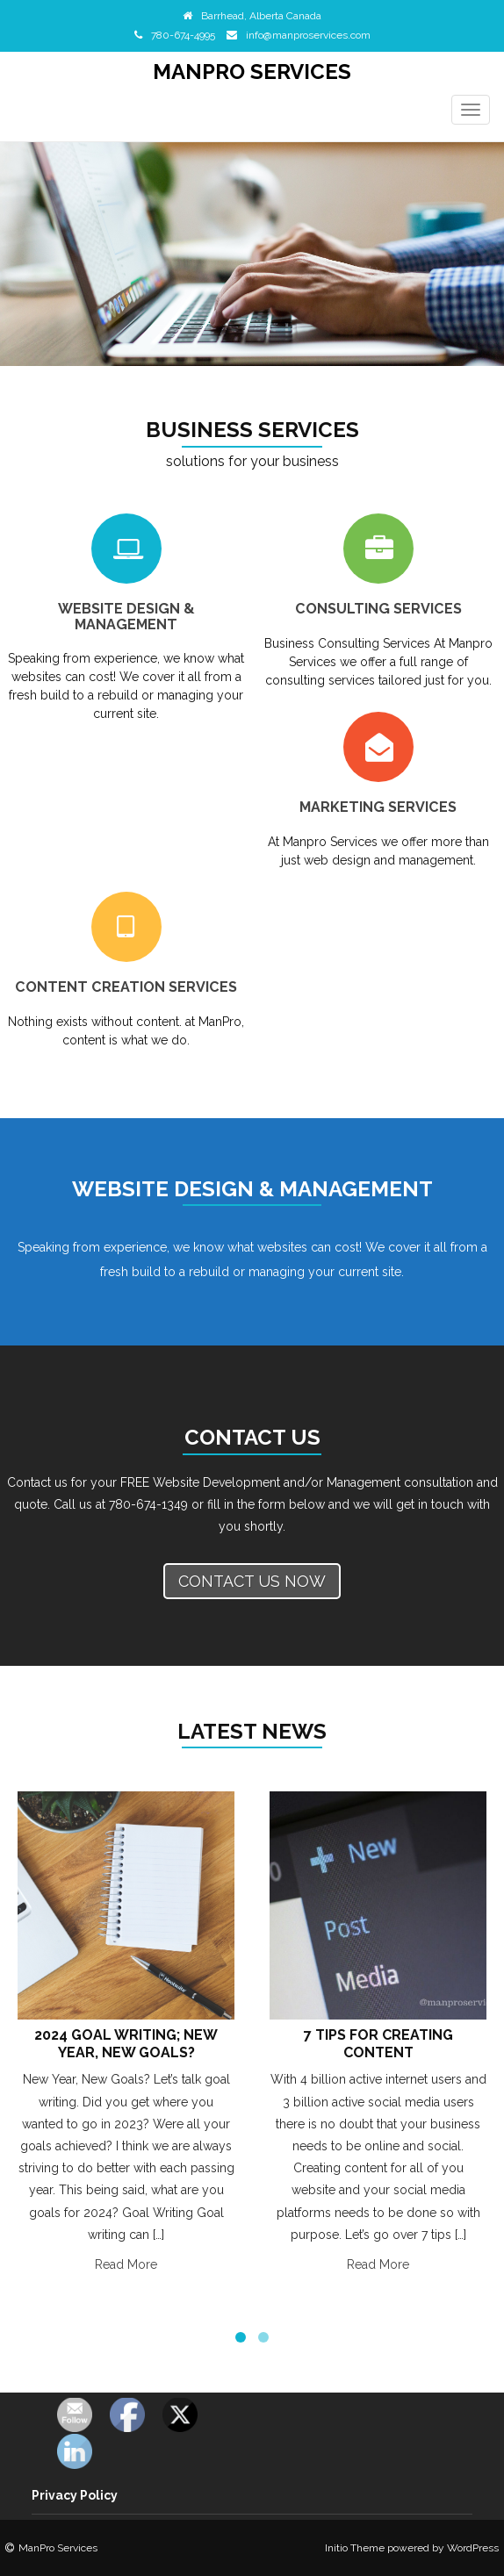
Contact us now (252, 1581)
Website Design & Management (126, 616)
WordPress (473, 2548)
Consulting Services (378, 608)
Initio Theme (355, 2548)
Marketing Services (378, 807)
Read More (126, 2264)
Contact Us (252, 1437)
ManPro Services (252, 71)
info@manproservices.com (308, 35)
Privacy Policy (75, 2495)
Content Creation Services (126, 987)
